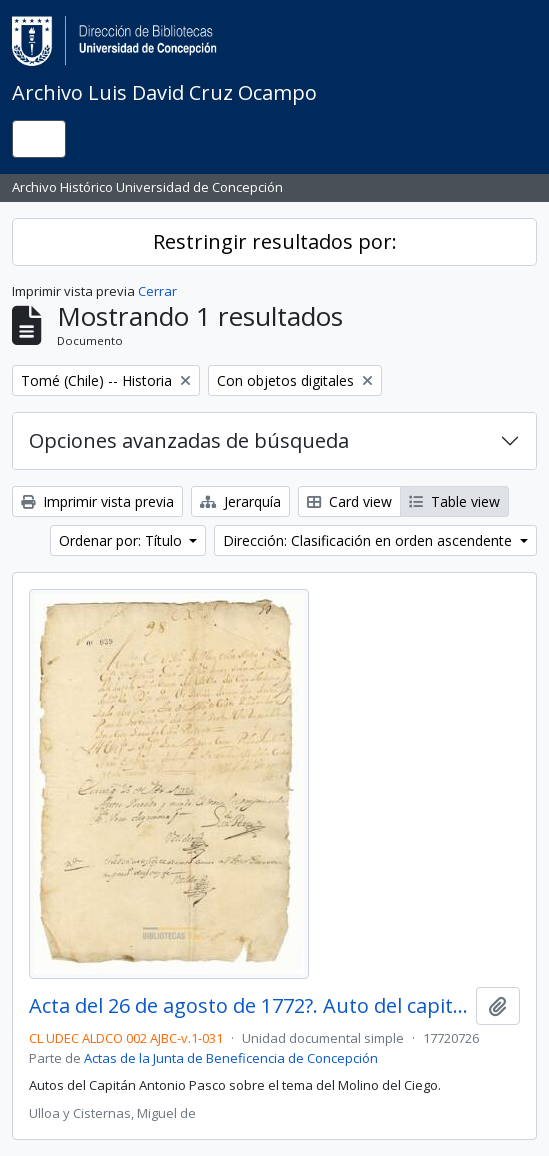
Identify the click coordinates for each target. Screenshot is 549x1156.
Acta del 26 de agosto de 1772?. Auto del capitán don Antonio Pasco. (248, 1006)
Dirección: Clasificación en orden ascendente (369, 540)
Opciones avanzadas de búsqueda (189, 440)
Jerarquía (240, 501)
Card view (349, 501)
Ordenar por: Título (122, 540)
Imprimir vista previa (97, 501)
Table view (454, 501)
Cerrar (157, 291)
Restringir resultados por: (275, 241)
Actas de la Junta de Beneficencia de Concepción (231, 1058)
